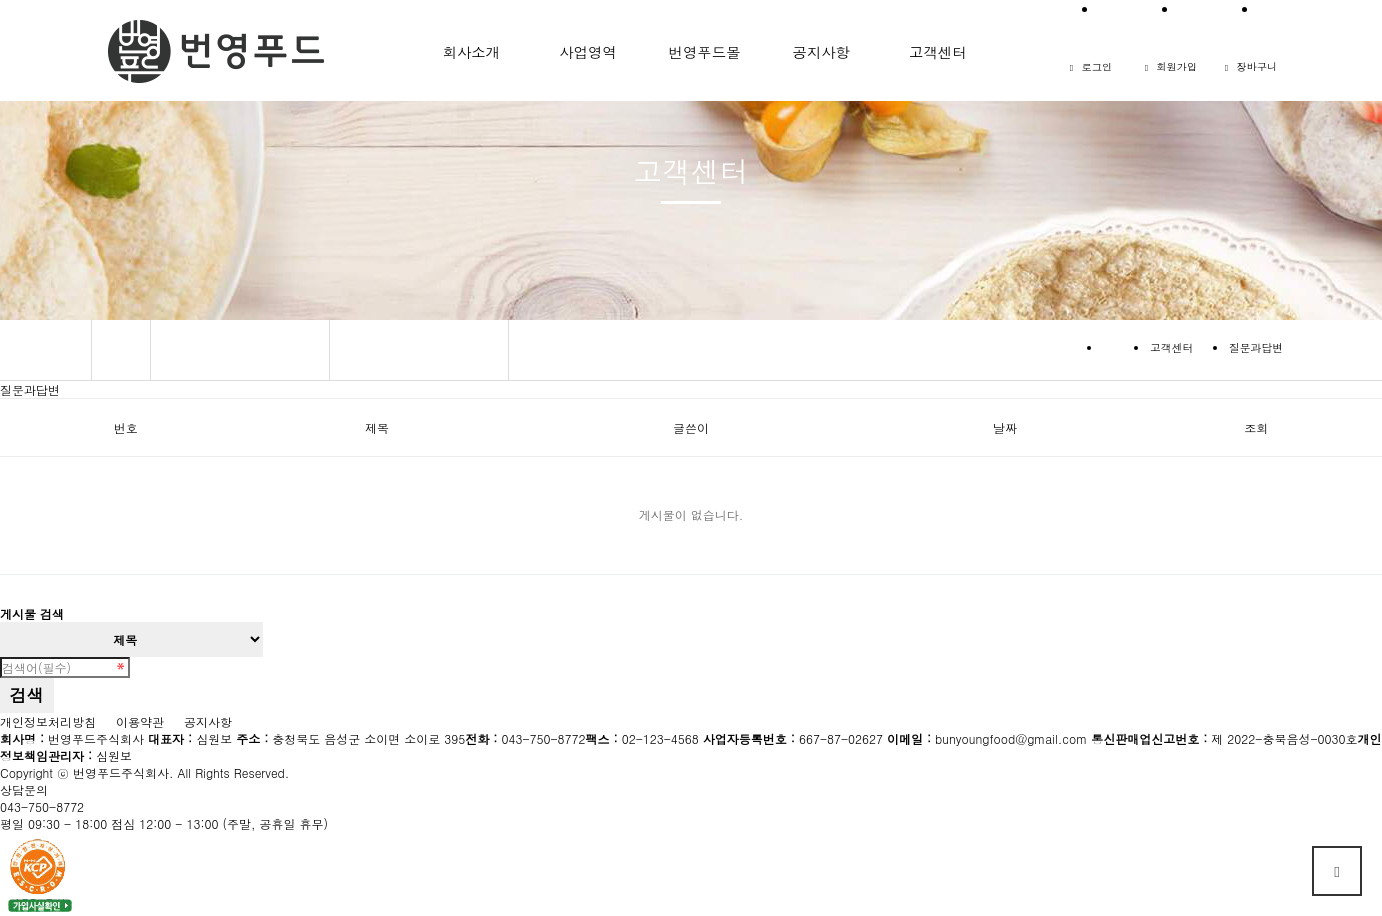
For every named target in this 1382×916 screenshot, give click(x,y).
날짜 (1005, 427)
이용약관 (140, 721)
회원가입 (1171, 66)
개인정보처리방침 (48, 721)
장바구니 (1251, 66)
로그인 (1091, 66)
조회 (1256, 427)
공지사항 (208, 721)
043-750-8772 (42, 806)
